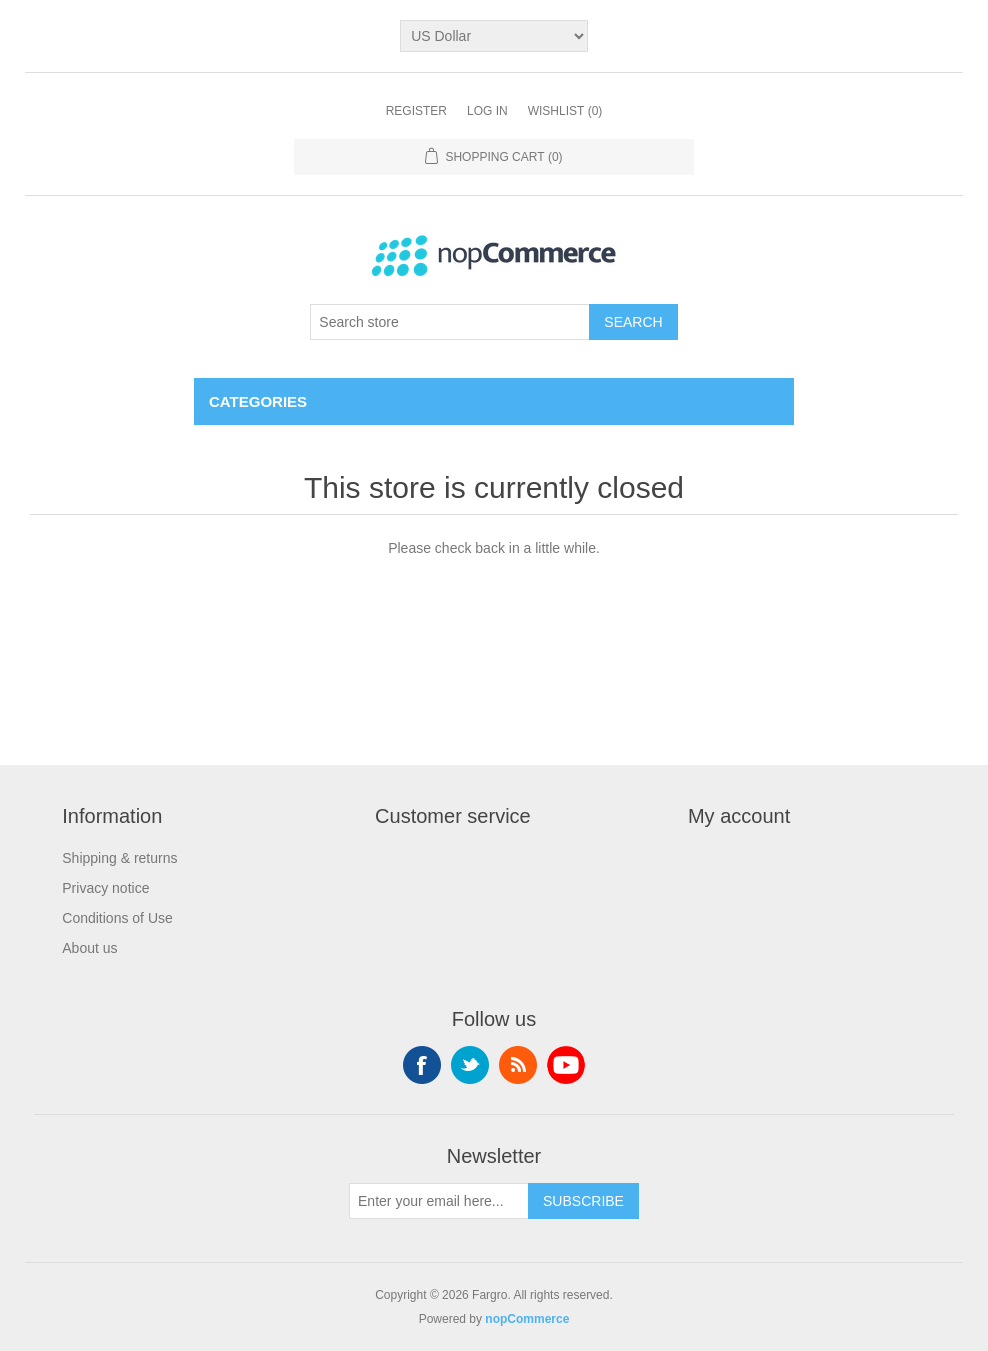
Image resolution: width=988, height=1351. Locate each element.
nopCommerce (527, 1319)
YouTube (566, 1065)
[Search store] (450, 322)
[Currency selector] (494, 36)
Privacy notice (105, 888)
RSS (518, 1065)
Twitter (470, 1065)
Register (416, 111)
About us (89, 948)
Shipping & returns (119, 858)
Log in (487, 111)
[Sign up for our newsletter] (439, 1201)
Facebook (422, 1065)
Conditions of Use (117, 918)
